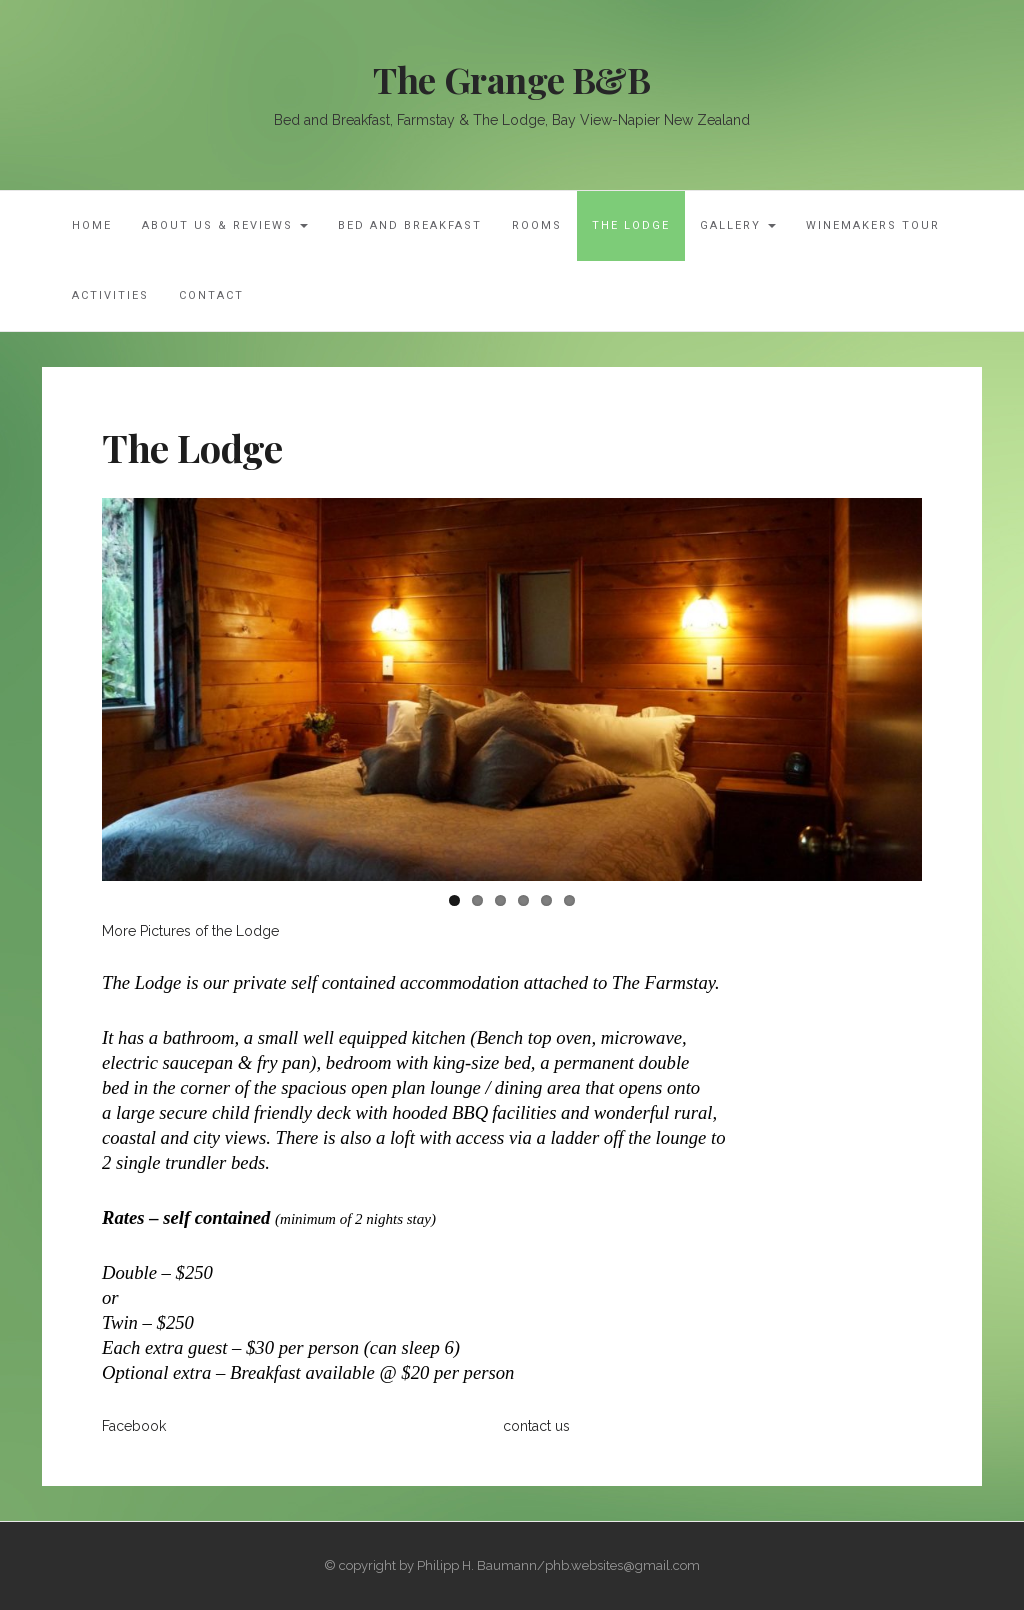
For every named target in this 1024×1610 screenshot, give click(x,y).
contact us (536, 1426)
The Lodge (631, 225)
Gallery (738, 225)
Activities (110, 295)
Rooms (537, 225)
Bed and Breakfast (410, 225)
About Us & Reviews (225, 225)
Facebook (134, 1426)
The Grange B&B (511, 79)
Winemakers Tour (873, 225)
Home (92, 225)
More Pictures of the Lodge (190, 931)
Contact (211, 295)
